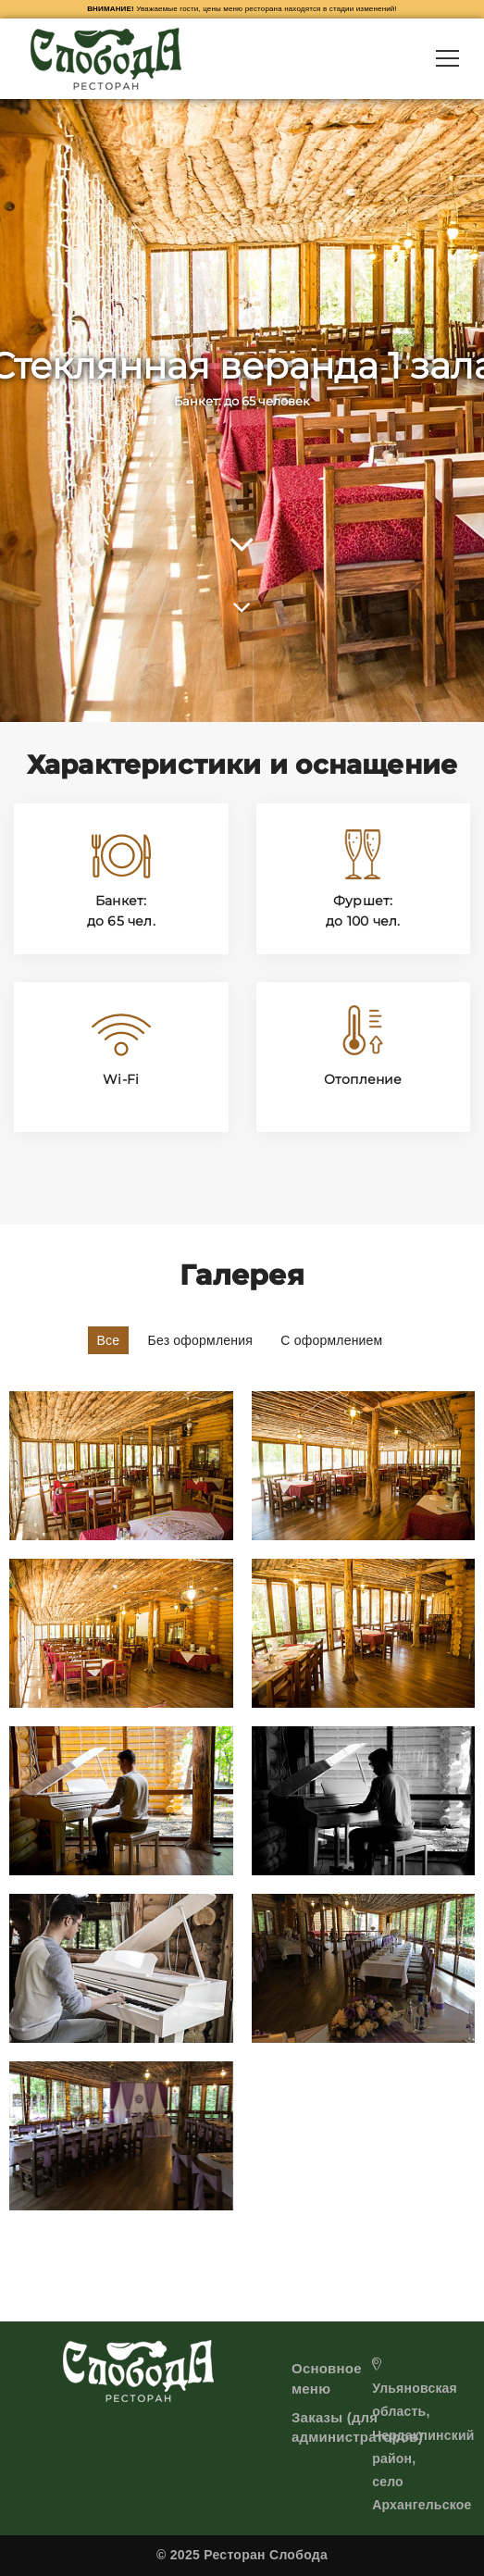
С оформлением (331, 1340)
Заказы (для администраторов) (357, 2427)
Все (108, 1340)
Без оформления (201, 1340)
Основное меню (327, 2378)
